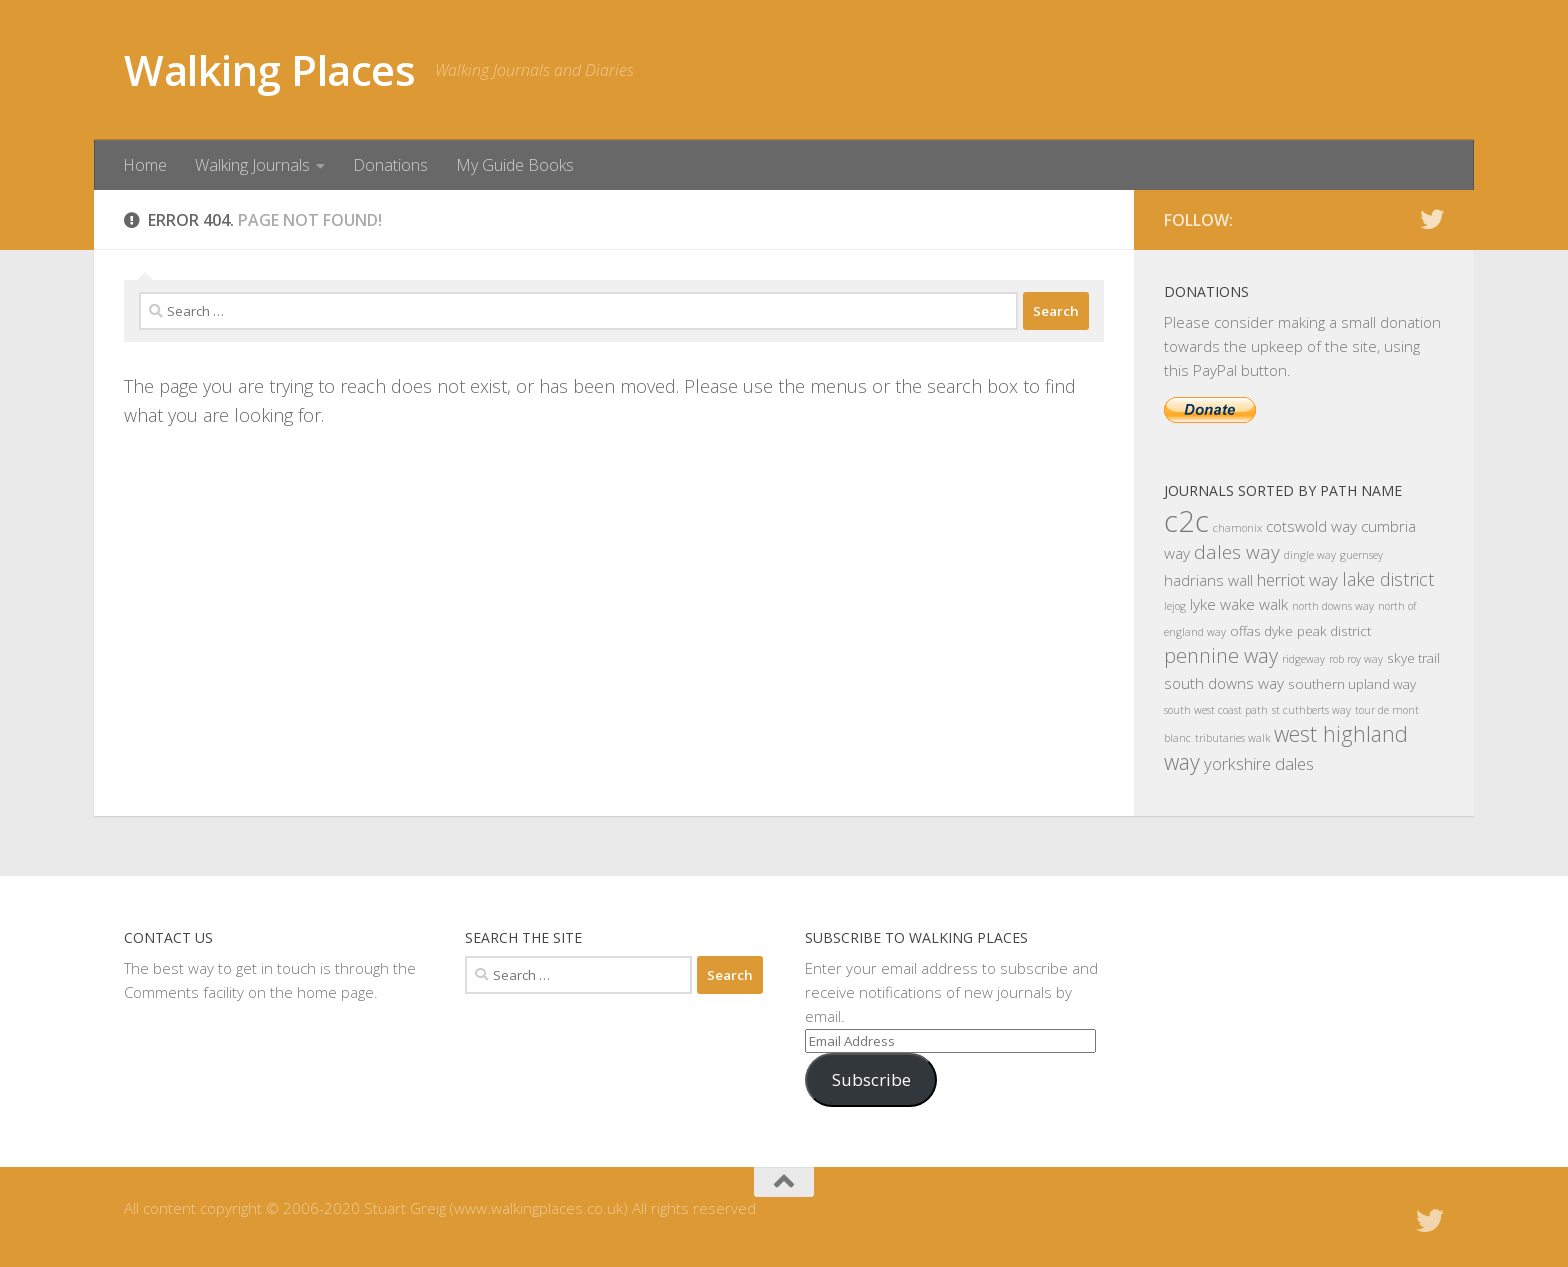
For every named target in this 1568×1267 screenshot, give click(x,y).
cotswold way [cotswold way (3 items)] (1311, 526)
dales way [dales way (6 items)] (1237, 552)
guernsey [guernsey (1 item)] (1361, 555)
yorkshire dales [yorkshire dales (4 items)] (1259, 763)
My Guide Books (515, 165)
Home (145, 165)
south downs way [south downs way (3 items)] (1224, 683)
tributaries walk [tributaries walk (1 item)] (1232, 738)
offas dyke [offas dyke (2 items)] (1261, 631)
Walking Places (269, 69)
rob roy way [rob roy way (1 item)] (1356, 659)
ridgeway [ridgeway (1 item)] (1303, 659)
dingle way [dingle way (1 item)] (1310, 555)
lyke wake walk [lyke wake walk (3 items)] (1239, 604)
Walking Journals (252, 165)
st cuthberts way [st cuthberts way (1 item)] (1311, 710)
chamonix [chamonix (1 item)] (1237, 528)
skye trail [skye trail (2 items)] (1413, 658)
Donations (390, 165)
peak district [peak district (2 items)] (1334, 631)
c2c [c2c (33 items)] (1186, 521)
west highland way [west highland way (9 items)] (1286, 747)
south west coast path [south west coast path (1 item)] (1216, 710)
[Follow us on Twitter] (1432, 219)
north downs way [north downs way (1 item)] (1333, 606)
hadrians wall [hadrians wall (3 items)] (1208, 580)
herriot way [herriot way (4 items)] (1297, 579)
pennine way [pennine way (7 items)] (1221, 655)
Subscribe (871, 1079)
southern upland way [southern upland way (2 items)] (1352, 684)
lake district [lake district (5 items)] (1388, 579)
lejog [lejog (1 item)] (1175, 606)
